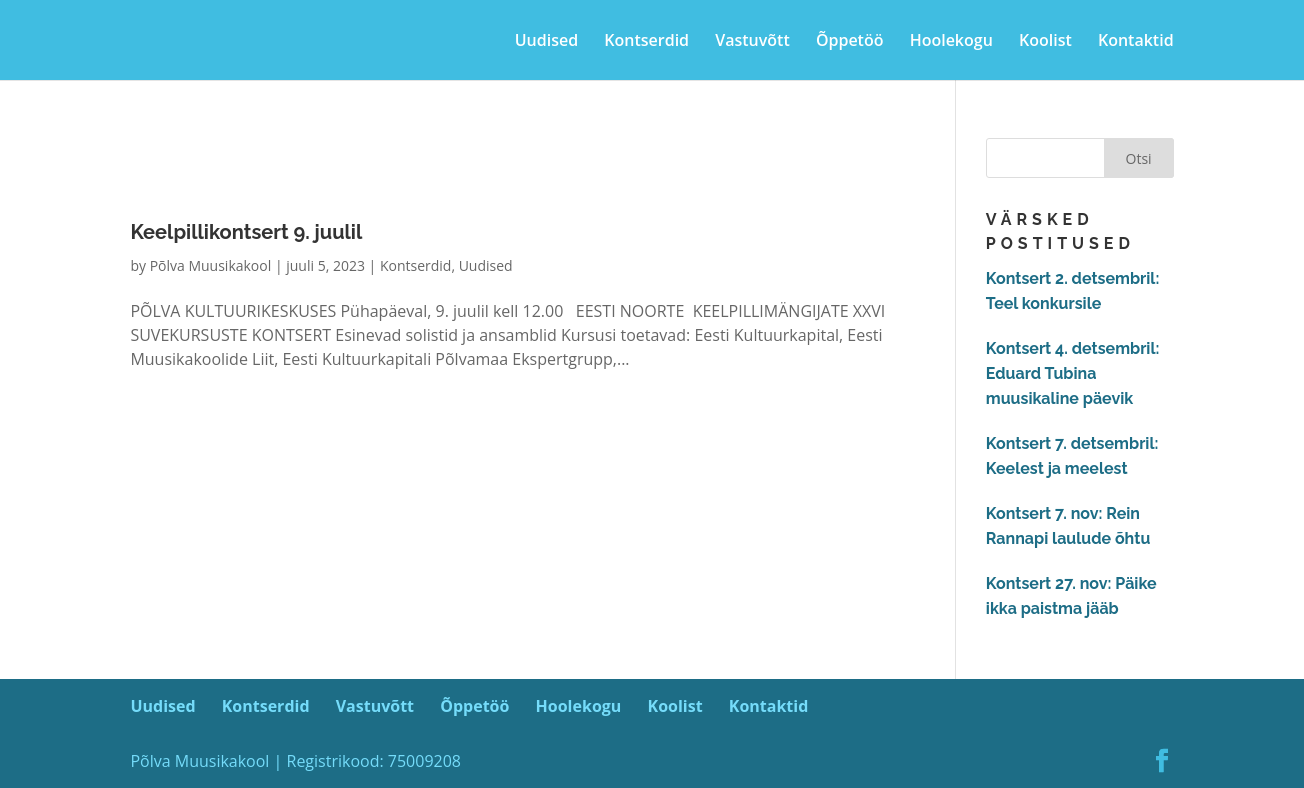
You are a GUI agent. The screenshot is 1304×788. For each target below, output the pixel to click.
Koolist (1045, 42)
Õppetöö (850, 42)
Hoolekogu (951, 42)
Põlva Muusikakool (211, 265)
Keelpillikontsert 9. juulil (246, 232)
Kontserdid (646, 42)
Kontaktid (1136, 42)
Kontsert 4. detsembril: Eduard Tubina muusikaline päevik (1073, 373)
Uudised (546, 42)
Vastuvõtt (752, 42)
